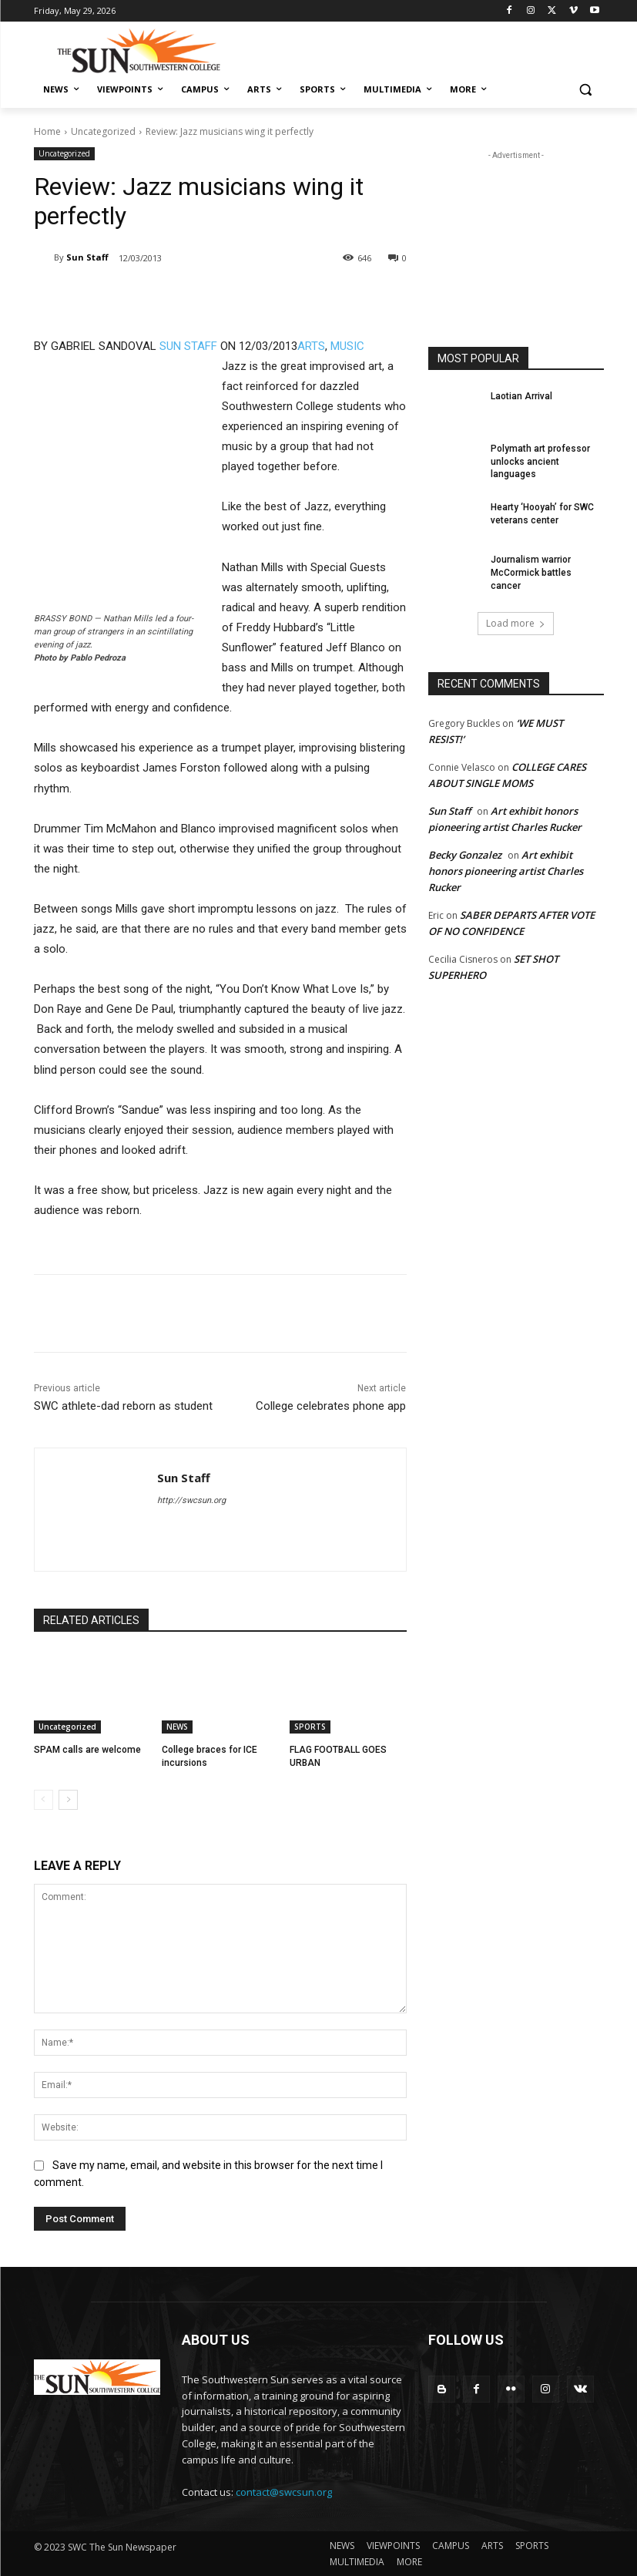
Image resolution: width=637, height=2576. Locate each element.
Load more (515, 623)
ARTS (311, 346)
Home (47, 131)
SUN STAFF (188, 346)
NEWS (177, 1726)
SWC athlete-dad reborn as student (123, 1406)
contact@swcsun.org (284, 2492)
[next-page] (68, 1800)
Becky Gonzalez (464, 855)
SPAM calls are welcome (87, 1749)
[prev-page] (43, 1800)
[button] (586, 90)
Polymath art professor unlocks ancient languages (540, 461)
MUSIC (347, 346)
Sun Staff (87, 257)
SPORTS (310, 1726)
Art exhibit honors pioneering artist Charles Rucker (505, 871)
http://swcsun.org (191, 1500)
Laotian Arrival (521, 396)
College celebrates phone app (331, 1406)
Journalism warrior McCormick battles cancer (531, 572)
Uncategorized (103, 131)
